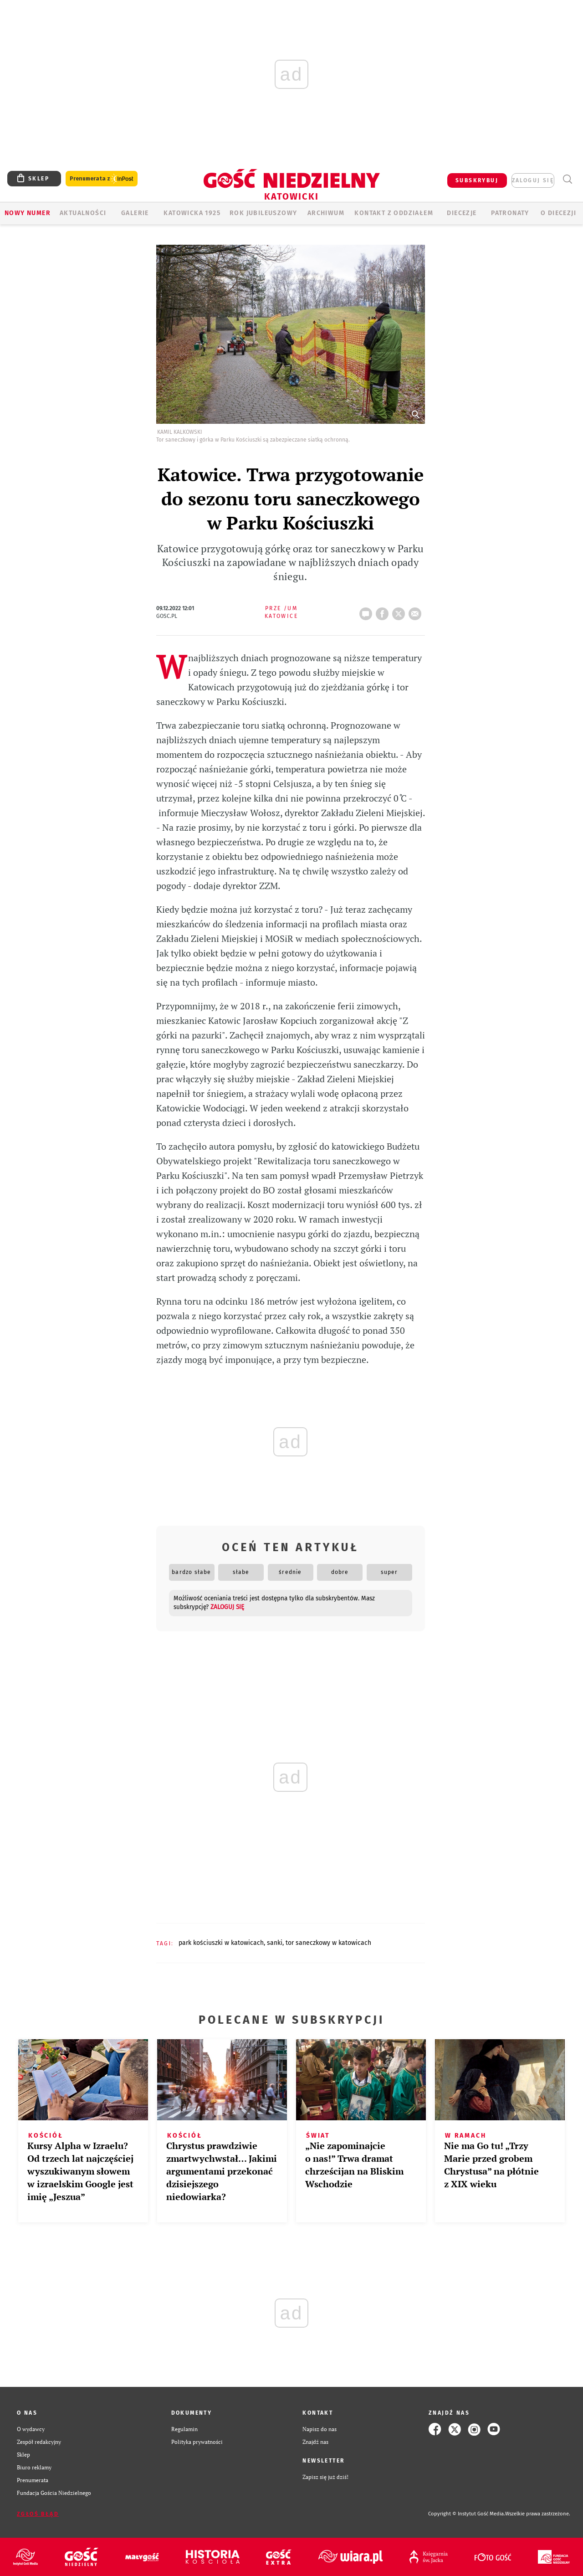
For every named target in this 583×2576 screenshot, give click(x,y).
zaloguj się (533, 180)
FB (384, 611)
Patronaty (510, 213)
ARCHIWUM (325, 213)
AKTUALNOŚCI (83, 213)
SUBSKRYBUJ (476, 180)
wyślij (417, 611)
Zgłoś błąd (38, 2514)
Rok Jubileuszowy (263, 213)
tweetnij (400, 611)
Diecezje (461, 213)
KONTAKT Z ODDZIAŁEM (393, 213)
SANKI (274, 1943)
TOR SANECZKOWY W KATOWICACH (328, 1943)
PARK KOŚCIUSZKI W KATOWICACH (221, 1943)
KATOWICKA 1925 (192, 213)
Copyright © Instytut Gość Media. (466, 2514)
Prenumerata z (101, 179)
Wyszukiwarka (567, 179)
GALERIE (135, 213)
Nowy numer (28, 213)
